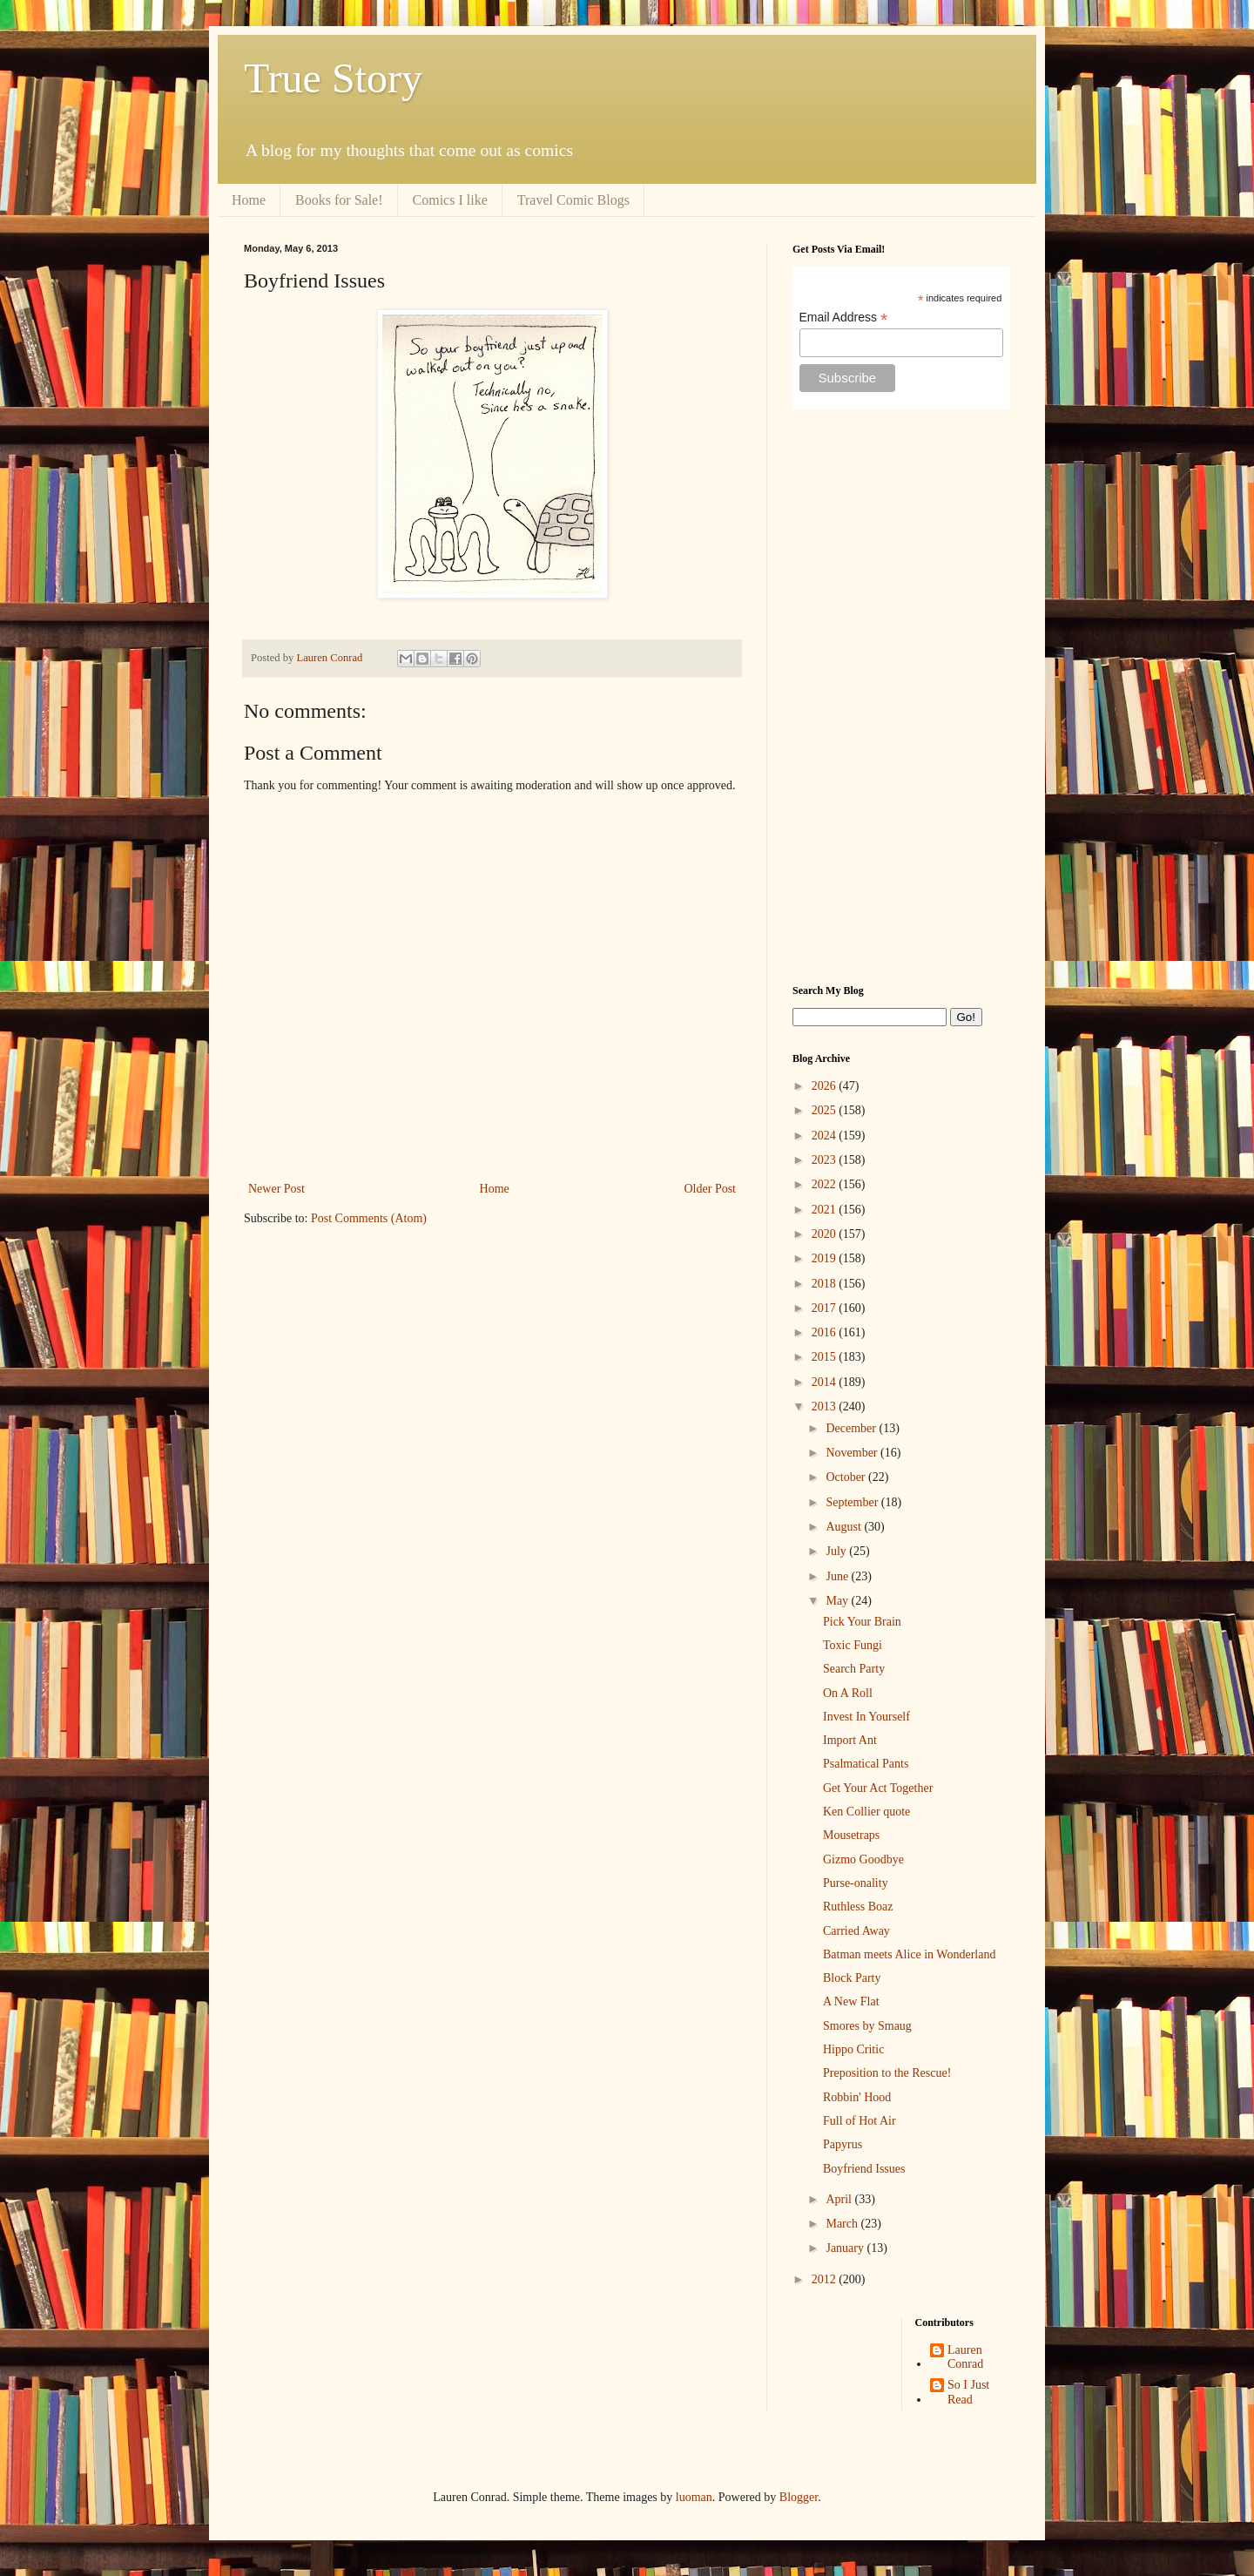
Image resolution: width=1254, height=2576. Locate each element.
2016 (825, 1332)
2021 (825, 1209)
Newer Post (276, 1188)
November (853, 1452)
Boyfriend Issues (864, 2168)
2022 (825, 1184)
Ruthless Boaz (858, 1906)
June (838, 1576)
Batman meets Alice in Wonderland (909, 1954)
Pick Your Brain (862, 1621)
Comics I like (450, 200)
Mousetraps (851, 1835)
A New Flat (851, 2001)
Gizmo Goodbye (863, 1859)
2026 (825, 1085)
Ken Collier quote (866, 1811)
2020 (825, 1234)
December (852, 1428)
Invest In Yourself (866, 1716)
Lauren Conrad (965, 2357)
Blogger (798, 2497)
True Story (333, 78)
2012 (825, 2279)
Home (249, 200)
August (845, 1526)
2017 (825, 1308)
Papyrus (842, 2144)
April (840, 2199)
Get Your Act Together (878, 1788)
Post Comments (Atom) (369, 1218)
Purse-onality (855, 1883)
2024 (825, 1135)
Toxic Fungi (852, 1645)
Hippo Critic (853, 2049)
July (837, 1551)
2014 (825, 1382)
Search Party (854, 1668)
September (853, 1502)
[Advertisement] (901, 697)
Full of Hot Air (859, 2120)
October (847, 1477)
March (843, 2223)
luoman (694, 2497)
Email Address (843, 317)
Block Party (852, 1977)
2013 (825, 1406)
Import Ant (850, 1740)
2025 (825, 1110)
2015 (825, 1356)
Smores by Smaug (867, 2025)
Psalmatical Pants (865, 1763)
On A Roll (848, 1693)
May (838, 1600)
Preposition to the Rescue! (887, 2072)
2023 (825, 1159)
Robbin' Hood (857, 2097)
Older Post (710, 1188)
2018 (825, 1283)
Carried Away (856, 1930)
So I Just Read (968, 2392)
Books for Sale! (338, 200)
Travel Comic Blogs (573, 200)
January (846, 2248)
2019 (825, 1258)
